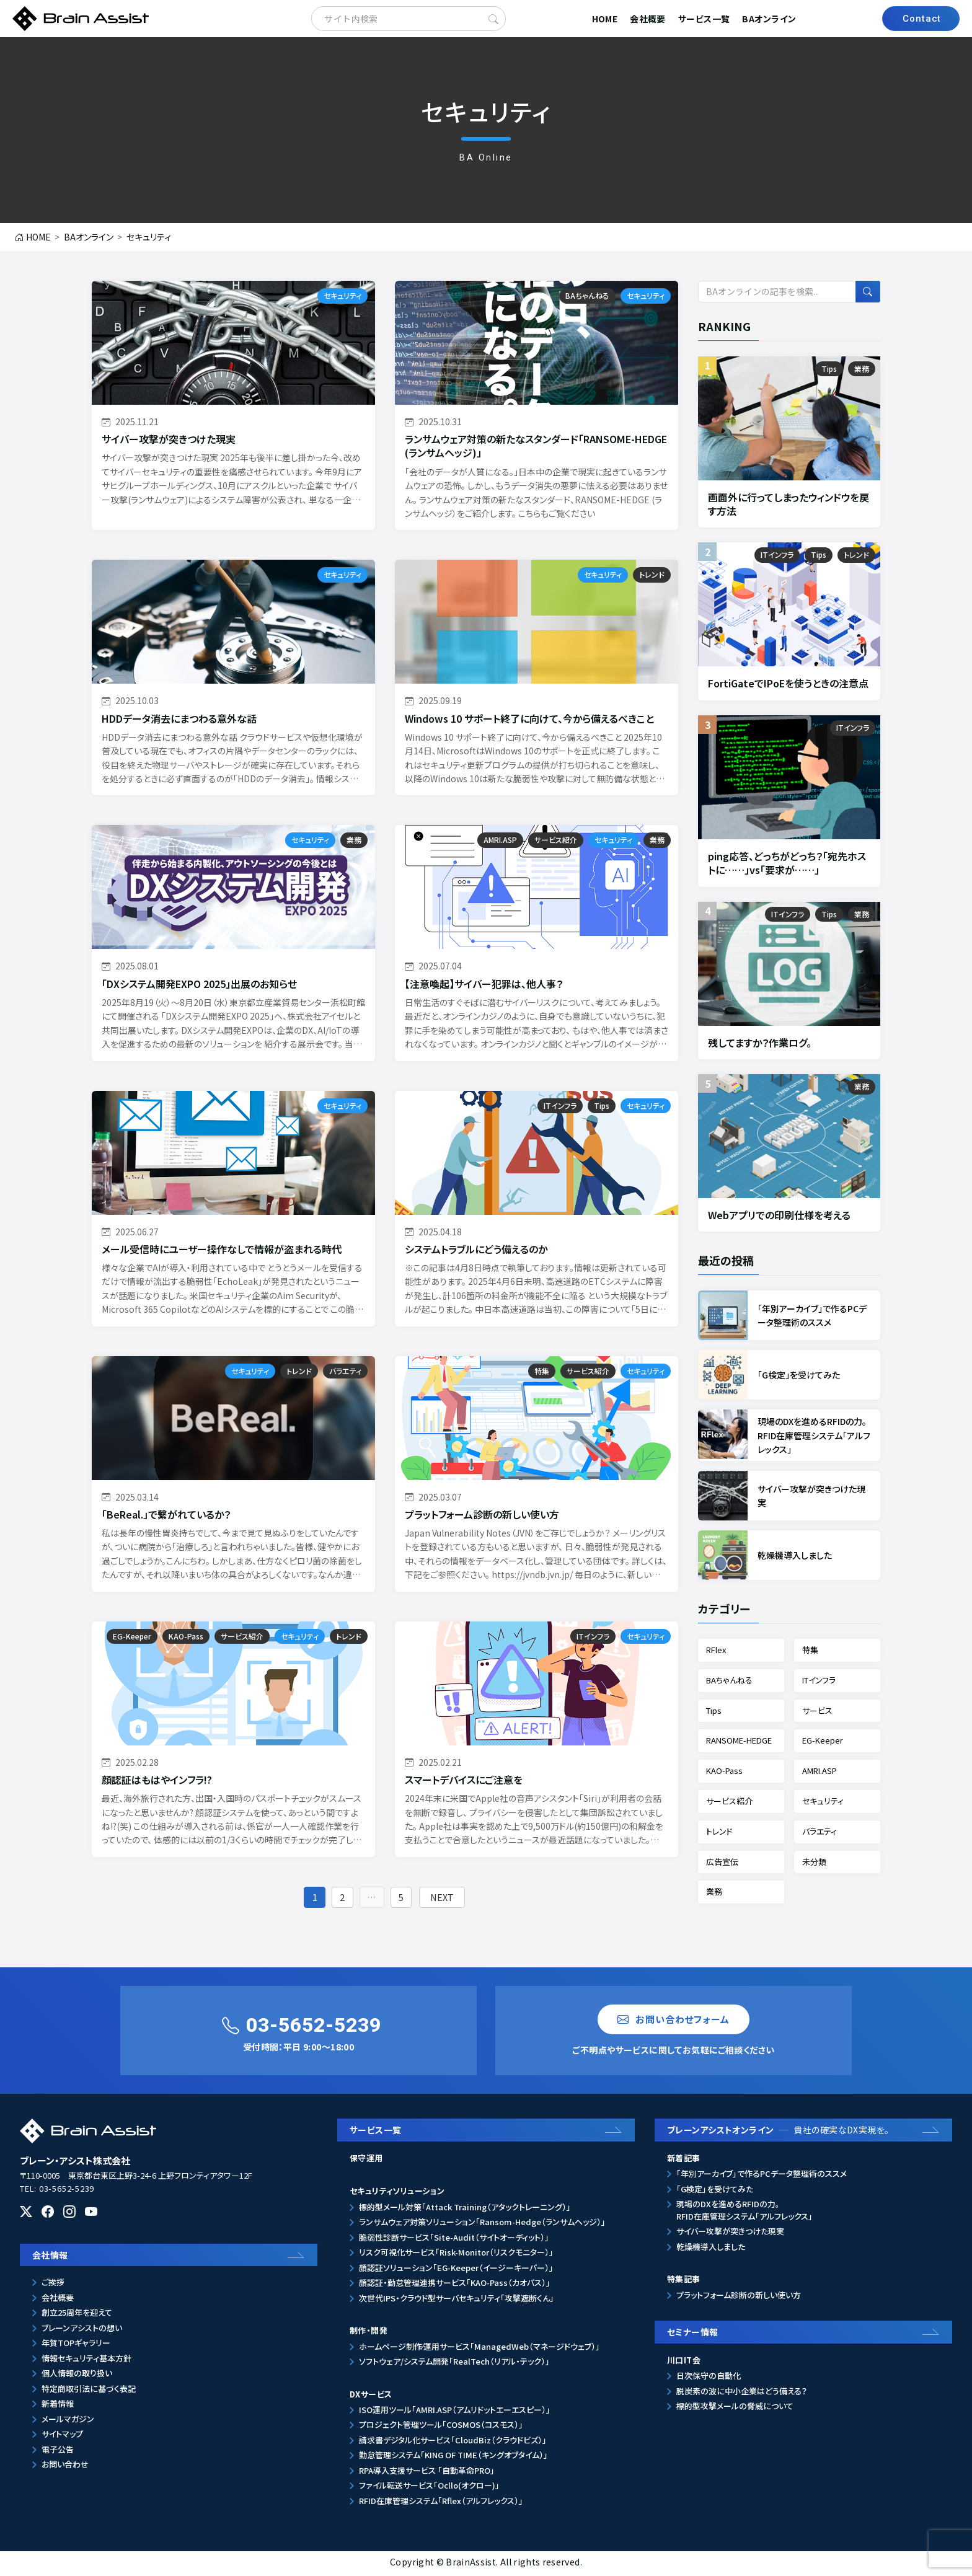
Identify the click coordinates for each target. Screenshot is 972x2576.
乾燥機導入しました (710, 2250)
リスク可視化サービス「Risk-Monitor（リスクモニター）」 (456, 2255)
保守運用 (366, 2161)
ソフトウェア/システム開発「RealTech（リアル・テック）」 (454, 2364)
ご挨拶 (53, 2285)
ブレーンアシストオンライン (778, 2133)
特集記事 (683, 2282)
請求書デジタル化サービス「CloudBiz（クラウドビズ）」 (453, 2443)
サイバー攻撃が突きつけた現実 (730, 2235)
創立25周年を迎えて (77, 2316)
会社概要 (648, 18)
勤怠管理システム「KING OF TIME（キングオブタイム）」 (453, 2458)
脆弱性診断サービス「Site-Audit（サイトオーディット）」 (454, 2240)
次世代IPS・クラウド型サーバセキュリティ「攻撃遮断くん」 (456, 2301)
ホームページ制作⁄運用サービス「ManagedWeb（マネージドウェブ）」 (479, 2349)
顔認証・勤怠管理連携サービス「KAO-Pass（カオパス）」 (454, 2285)
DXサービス (371, 2397)
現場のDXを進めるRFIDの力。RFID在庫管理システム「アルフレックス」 (744, 2214)
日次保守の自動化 (708, 2379)
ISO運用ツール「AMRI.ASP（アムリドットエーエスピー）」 (454, 2413)
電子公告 (58, 2452)
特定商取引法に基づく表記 (89, 2391)
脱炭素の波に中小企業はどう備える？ (741, 2394)
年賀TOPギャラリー (76, 2346)
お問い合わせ (65, 2468)
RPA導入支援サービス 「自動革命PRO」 (427, 2473)
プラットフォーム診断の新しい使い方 (738, 2298)
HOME (605, 18)
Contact (922, 18)
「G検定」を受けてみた (714, 2192)
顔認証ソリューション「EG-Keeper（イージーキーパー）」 (456, 2271)
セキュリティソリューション (397, 2194)
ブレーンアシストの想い (82, 2331)
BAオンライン (769, 18)
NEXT (449, 1898)
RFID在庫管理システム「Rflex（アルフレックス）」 (441, 2504)
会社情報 (50, 2258)
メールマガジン (68, 2422)
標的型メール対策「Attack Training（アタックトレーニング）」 (465, 2210)
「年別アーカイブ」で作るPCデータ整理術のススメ (761, 2177)
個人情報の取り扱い (77, 2377)
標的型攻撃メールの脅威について (734, 2409)
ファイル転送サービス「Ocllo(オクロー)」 (429, 2489)
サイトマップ (62, 2437)
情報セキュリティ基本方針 (86, 2361)
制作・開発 (368, 2333)
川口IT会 (683, 2363)
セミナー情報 (692, 2335)
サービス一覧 (704, 18)
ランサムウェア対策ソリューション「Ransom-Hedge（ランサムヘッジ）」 (482, 2225)
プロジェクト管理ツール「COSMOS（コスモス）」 (441, 2428)
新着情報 (58, 2407)
